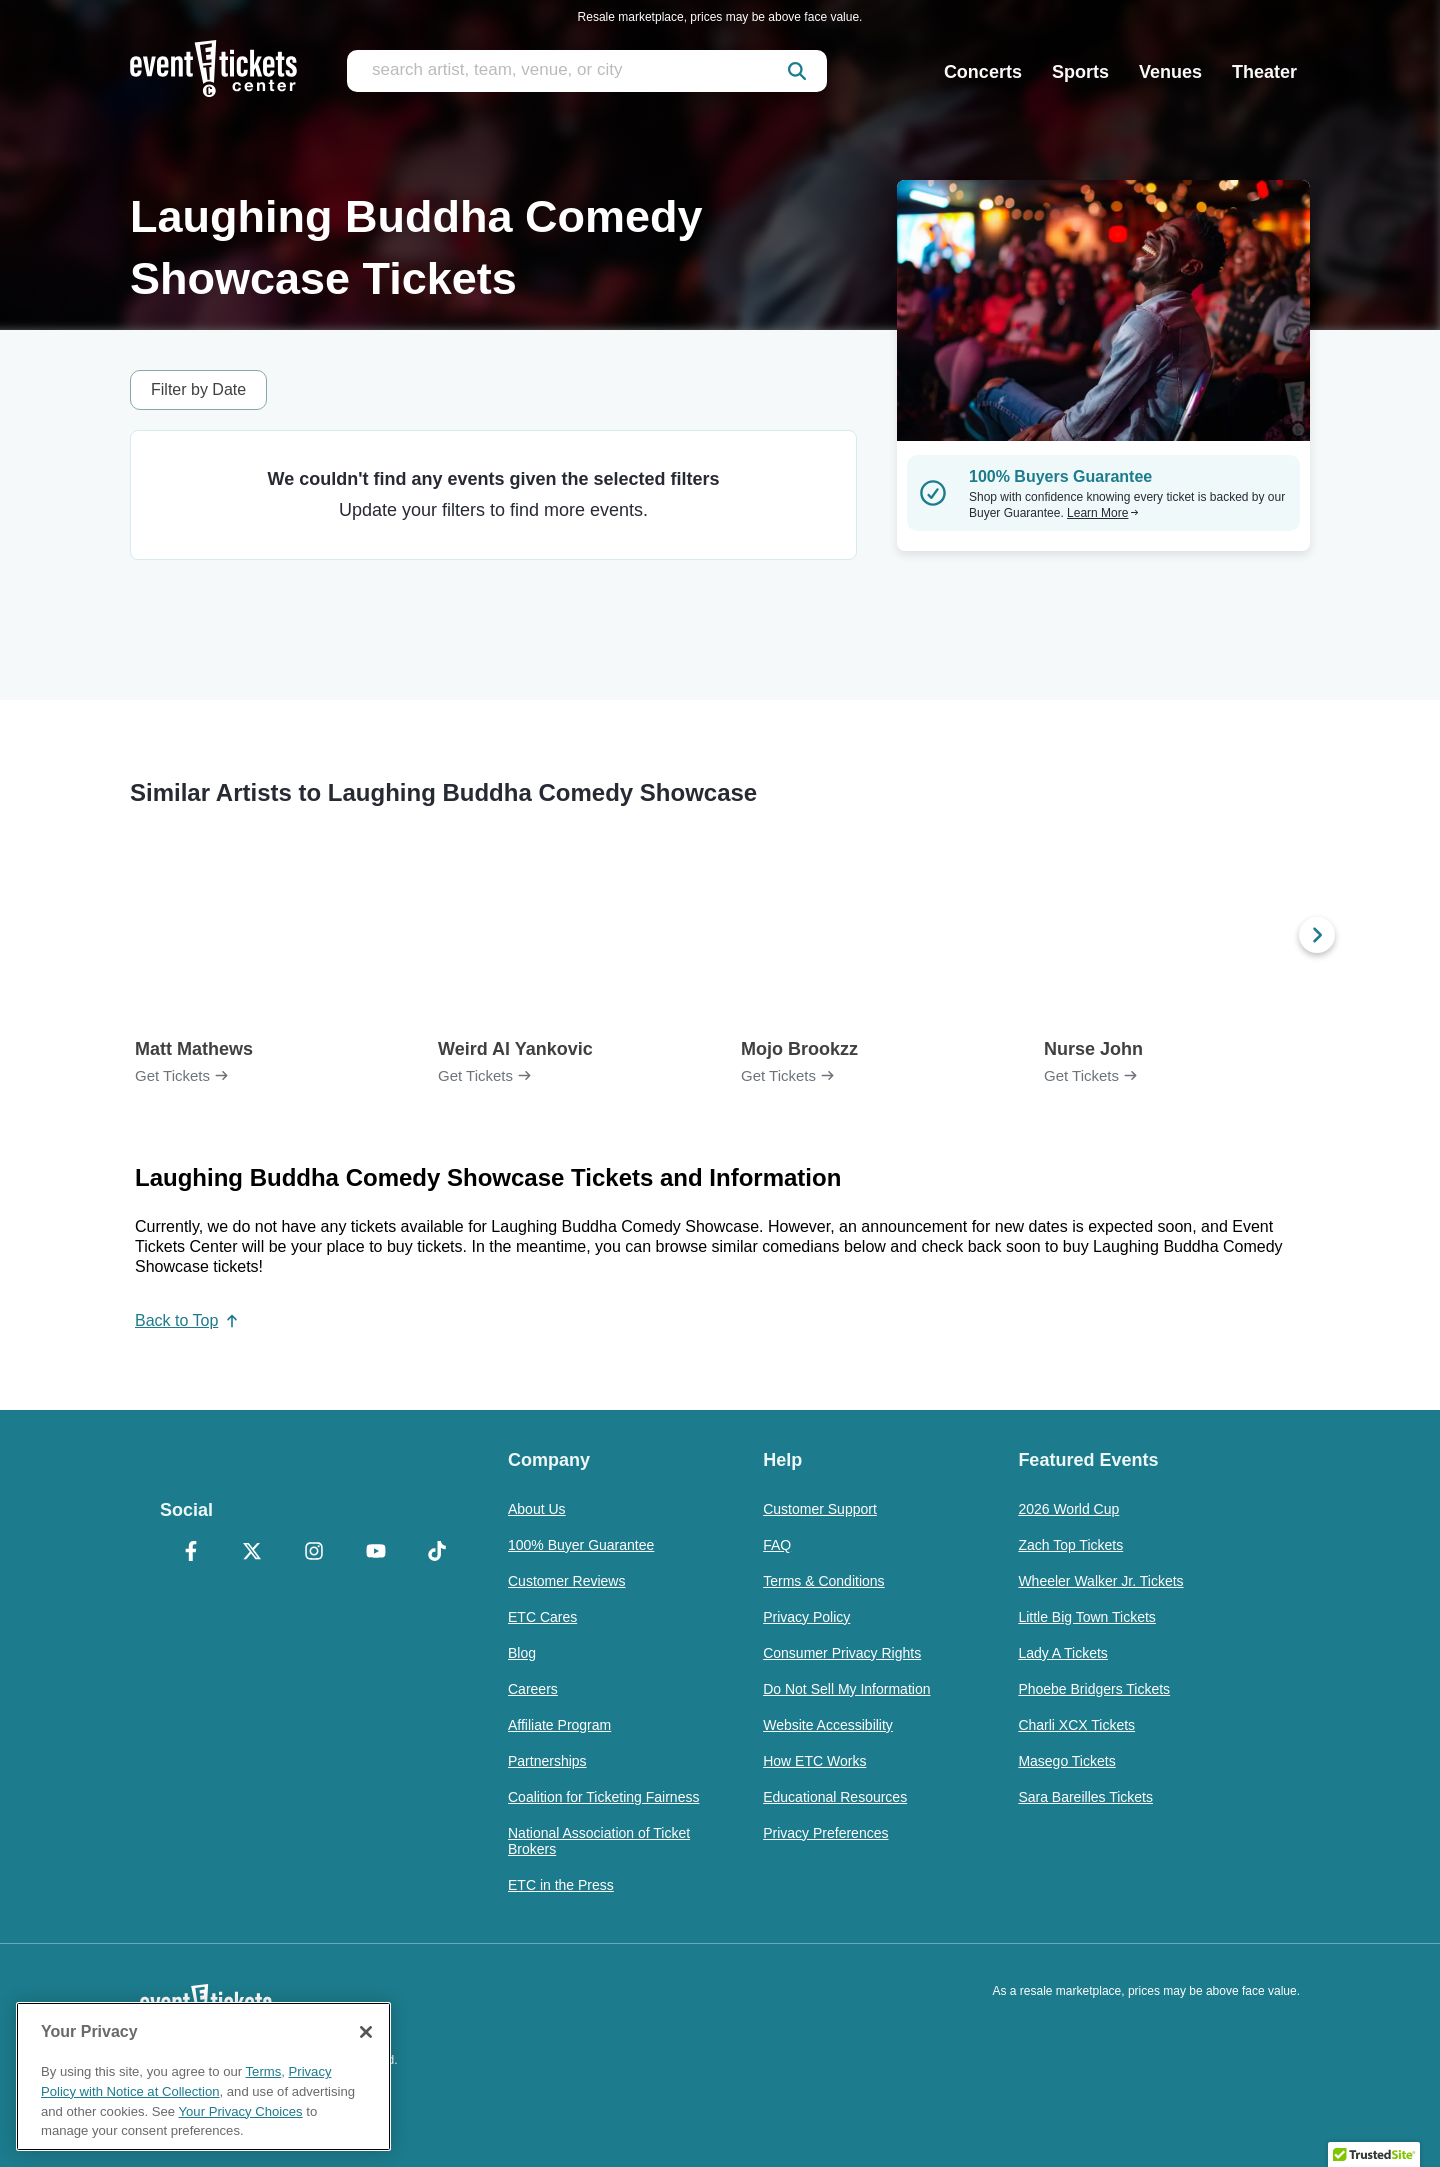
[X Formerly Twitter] (253, 1553)
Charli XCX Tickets (1076, 1725)
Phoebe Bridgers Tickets (1094, 1689)
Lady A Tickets (1063, 1653)
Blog (522, 1653)
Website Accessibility (828, 1725)
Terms (264, 2071)
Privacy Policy (806, 1617)
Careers (533, 1689)
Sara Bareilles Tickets (1085, 1797)
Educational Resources (835, 1797)
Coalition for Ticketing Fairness (603, 1797)
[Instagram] (314, 1553)
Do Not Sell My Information (846, 1689)
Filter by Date (198, 389)
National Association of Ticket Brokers (599, 1841)
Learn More (1103, 513)
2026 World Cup (1068, 1509)
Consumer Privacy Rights (842, 1653)
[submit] (797, 71)
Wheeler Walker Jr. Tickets (1100, 1581)
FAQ (777, 1545)
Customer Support (820, 1509)
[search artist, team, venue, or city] (587, 71)
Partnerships (547, 1761)
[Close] (366, 2032)
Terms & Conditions (823, 1581)
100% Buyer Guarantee (581, 1545)
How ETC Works (814, 1761)
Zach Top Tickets (1070, 1545)
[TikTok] (437, 1553)
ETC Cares (542, 1617)
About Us (537, 1509)
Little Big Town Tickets (1086, 1617)
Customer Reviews (566, 1581)
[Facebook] (191, 1553)
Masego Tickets (1066, 1761)
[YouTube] (376, 1553)
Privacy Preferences (825, 1833)
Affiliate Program (559, 1725)
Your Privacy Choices (241, 2111)
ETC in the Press (561, 1885)
